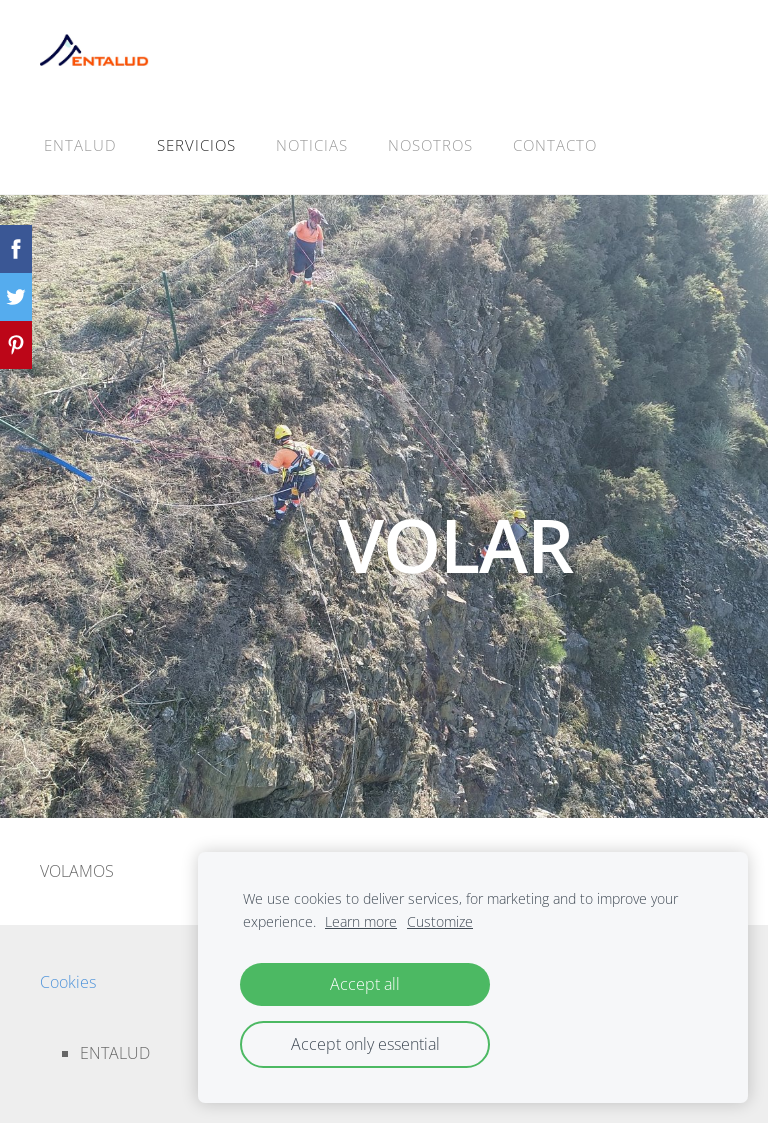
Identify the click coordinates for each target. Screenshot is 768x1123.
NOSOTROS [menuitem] (430, 145)
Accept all (365, 984)
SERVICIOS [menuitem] (196, 145)
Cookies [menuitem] (68, 982)
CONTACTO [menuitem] (555, 145)
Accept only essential (365, 1044)
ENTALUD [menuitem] (80, 145)
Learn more (361, 921)
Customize (440, 921)
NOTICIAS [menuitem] (312, 145)
